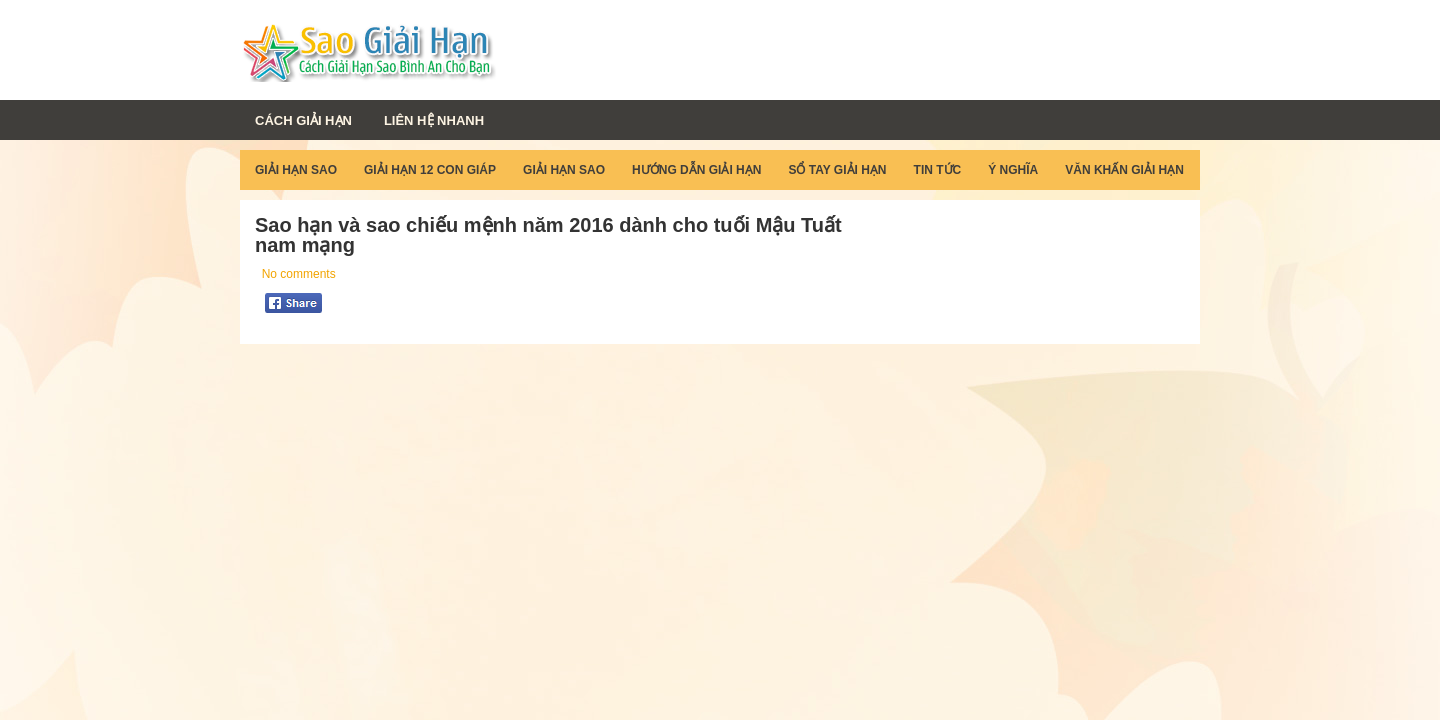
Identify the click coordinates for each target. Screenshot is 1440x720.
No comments (299, 274)
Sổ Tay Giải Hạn (837, 170)
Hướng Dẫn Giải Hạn (696, 170)
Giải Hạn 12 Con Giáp (430, 170)
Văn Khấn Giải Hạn (1124, 170)
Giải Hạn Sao (296, 170)
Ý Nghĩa (1013, 170)
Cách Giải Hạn (303, 120)
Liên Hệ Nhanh (434, 120)
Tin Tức (938, 170)
